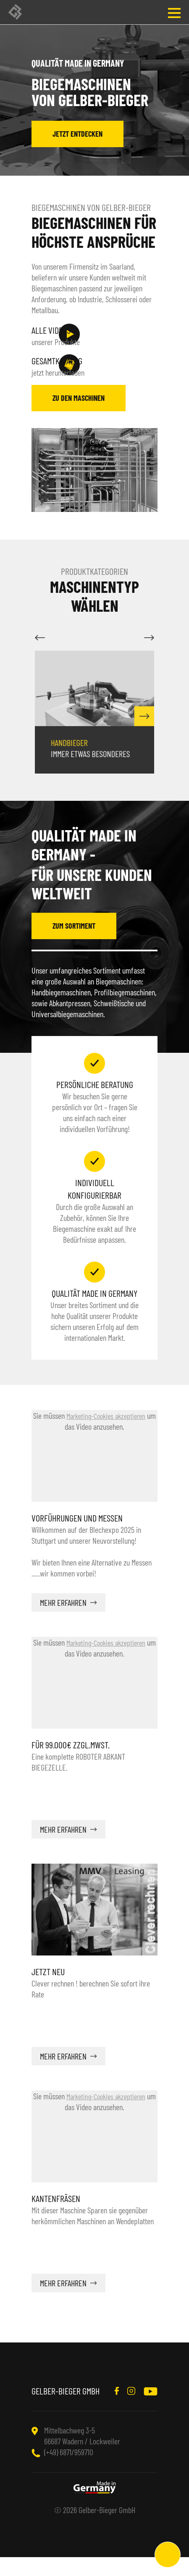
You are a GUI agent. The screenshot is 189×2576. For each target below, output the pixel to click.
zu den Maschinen (78, 417)
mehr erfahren (63, 1621)
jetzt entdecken (77, 133)
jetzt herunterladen (74, 375)
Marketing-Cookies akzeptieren (105, 1434)
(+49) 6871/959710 (68, 2471)
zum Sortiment (73, 944)
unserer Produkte (74, 335)
